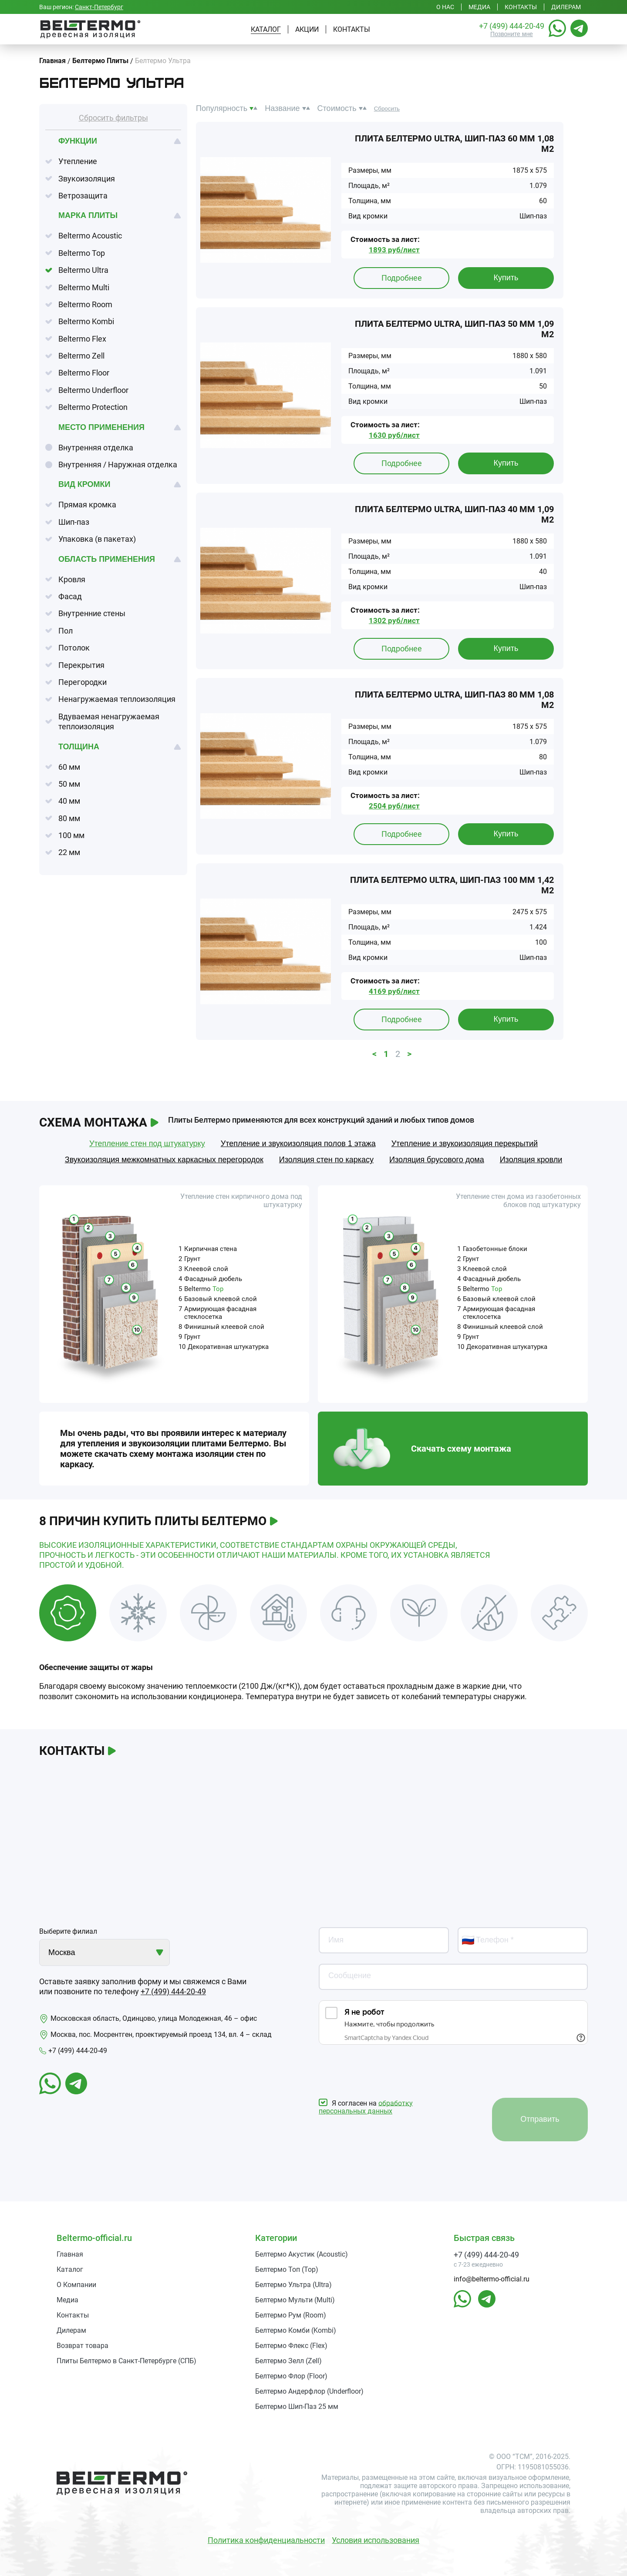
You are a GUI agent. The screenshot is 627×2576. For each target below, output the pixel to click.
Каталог (266, 29)
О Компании (76, 2285)
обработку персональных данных (366, 2107)
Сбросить (387, 108)
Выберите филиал (68, 1931)
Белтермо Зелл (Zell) (288, 2361)
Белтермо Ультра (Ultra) (293, 2285)
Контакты (521, 6)
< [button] (374, 1054)
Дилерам (566, 6)
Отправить (539, 2119)
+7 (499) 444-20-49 (511, 25)
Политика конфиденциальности (266, 2540)
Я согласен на (366, 2107)
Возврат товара (82, 2345)
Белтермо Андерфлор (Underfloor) (309, 2391)
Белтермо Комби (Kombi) (295, 2330)
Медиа (479, 6)
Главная (70, 2254)
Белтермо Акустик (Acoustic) (301, 2254)
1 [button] (386, 1054)
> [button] (409, 1054)
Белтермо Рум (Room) (290, 2315)
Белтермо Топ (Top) (286, 2269)
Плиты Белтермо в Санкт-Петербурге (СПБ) (126, 2361)
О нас (445, 6)
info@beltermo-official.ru (491, 2279)
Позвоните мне (511, 33)
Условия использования (375, 2540)
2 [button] (397, 1054)
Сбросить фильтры (113, 117)
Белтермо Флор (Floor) (291, 2376)
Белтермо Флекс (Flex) (291, 2345)
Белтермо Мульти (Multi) (295, 2300)
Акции (307, 29)
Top (217, 1289)
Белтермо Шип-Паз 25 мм (296, 2406)
